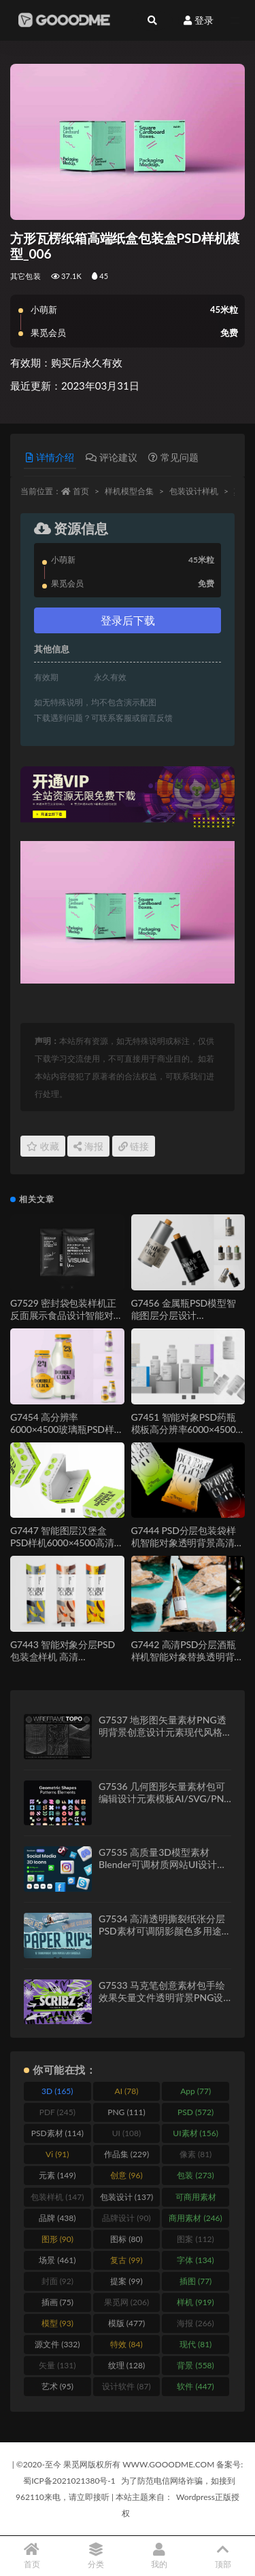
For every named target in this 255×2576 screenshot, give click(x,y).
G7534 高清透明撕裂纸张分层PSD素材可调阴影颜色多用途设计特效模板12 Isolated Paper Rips (165, 1937)
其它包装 (25, 276)
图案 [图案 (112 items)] (195, 2239)
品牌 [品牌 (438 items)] (57, 2218)
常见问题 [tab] (173, 457)
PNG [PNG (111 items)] (126, 2112)
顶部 (223, 2556)
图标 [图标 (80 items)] (126, 2239)
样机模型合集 (129, 491)
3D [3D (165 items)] (57, 2091)
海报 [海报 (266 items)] (195, 2323)
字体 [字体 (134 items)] (195, 2260)
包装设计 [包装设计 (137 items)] (126, 2197)
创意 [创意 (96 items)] (126, 2175)
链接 (134, 1146)
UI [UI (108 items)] (126, 2133)
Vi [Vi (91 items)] (57, 2154)
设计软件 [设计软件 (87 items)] (126, 2386)
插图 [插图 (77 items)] (195, 2281)
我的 (160, 2556)
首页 (81, 491)
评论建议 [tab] (111, 457)
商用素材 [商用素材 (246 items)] (195, 2218)
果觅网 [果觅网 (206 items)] (126, 2302)
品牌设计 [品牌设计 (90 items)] (126, 2218)
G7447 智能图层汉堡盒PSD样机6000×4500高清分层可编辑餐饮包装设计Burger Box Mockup (66, 1549)
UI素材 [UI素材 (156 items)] (195, 2133)
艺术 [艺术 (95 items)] (57, 2386)
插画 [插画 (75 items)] (57, 2302)
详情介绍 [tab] (50, 457)
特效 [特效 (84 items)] (126, 2344)
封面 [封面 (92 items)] (57, 2281)
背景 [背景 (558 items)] (195, 2365)
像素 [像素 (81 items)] (195, 2154)
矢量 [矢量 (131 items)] (57, 2365)
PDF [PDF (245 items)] (57, 2112)
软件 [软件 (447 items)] (195, 2386)
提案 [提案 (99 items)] (126, 2281)
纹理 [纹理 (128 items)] (126, 2365)
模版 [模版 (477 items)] (126, 2323)
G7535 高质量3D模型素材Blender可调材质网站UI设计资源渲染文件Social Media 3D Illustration (162, 1870)
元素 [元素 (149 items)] (57, 2175)
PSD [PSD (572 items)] (195, 2112)
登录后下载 (128, 620)
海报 (88, 1146)
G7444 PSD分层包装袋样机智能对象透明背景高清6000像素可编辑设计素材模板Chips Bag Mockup (184, 1549)
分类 (96, 2556)
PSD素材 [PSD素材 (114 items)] (57, 2133)
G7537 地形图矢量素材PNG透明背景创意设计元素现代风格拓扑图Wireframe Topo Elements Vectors (162, 1738)
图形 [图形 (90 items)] (57, 2239)
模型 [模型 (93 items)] (57, 2323)
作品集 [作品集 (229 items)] (126, 2154)
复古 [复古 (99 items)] (126, 2260)
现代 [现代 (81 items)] (195, 2344)
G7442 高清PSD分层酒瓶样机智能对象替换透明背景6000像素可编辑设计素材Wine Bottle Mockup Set (187, 1663)
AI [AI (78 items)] (127, 2091)
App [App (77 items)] (195, 2091)
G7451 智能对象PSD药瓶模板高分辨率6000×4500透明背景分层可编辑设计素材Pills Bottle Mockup (187, 1435)
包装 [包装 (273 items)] (195, 2175)
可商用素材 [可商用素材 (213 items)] (195, 2199)
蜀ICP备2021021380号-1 (69, 2481)
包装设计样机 (193, 491)
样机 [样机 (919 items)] (195, 2302)
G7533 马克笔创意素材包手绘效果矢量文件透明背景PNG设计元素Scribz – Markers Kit (162, 1997)
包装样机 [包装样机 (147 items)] (57, 2197)
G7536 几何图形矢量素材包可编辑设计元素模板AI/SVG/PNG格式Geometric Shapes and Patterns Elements (165, 1804)
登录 (199, 20)
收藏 (43, 1146)
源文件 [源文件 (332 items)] (57, 2344)
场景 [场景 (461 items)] (57, 2260)
